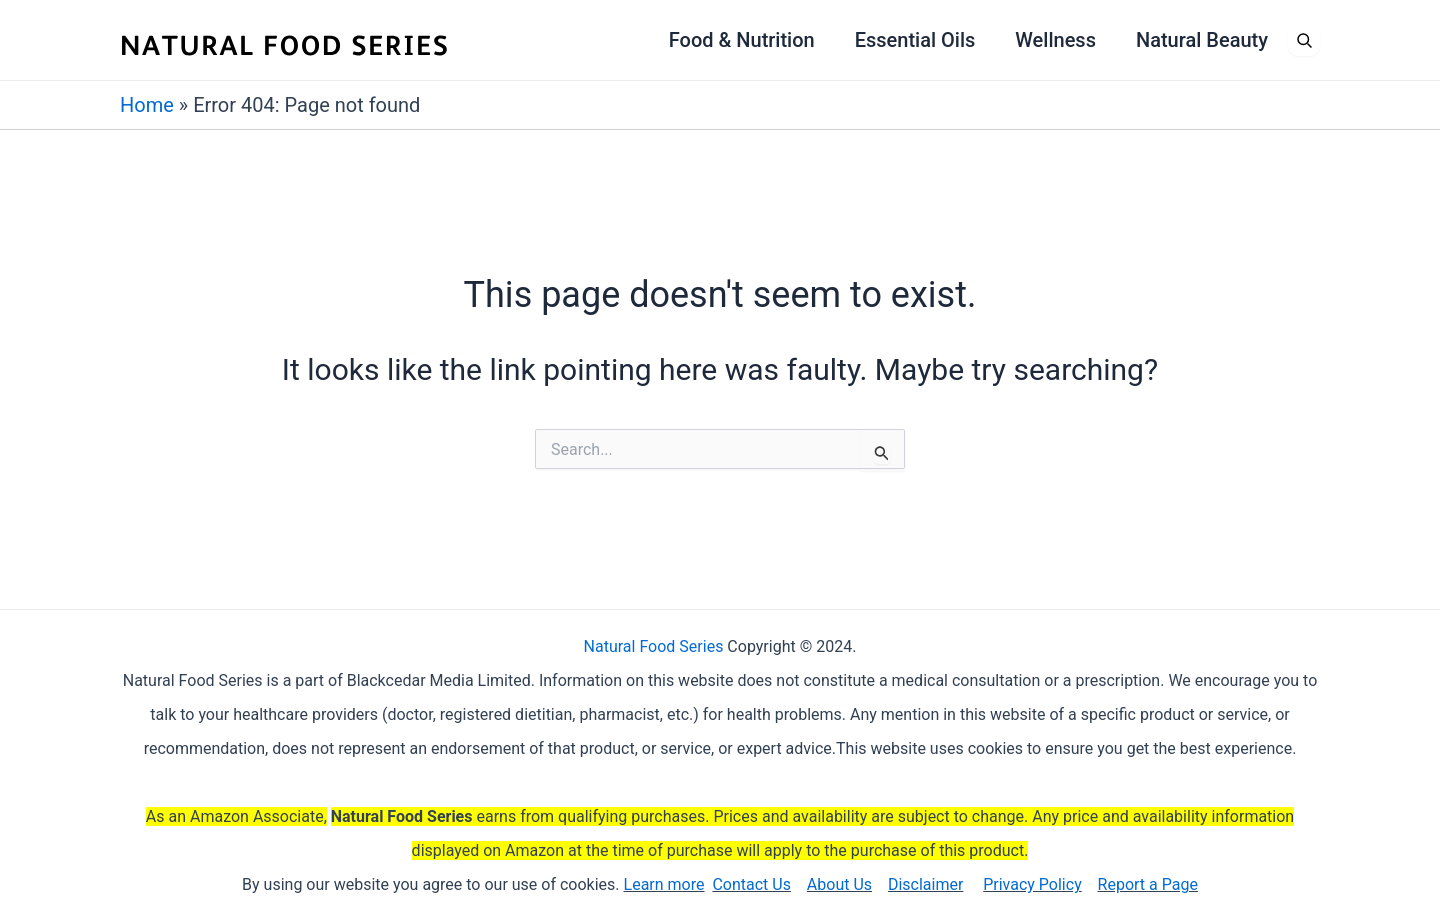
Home (147, 105)
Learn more (664, 884)
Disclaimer (925, 884)
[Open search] (1304, 40)
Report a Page (1148, 884)
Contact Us (751, 884)
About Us (839, 884)
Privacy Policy (1032, 884)
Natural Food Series (654, 646)
